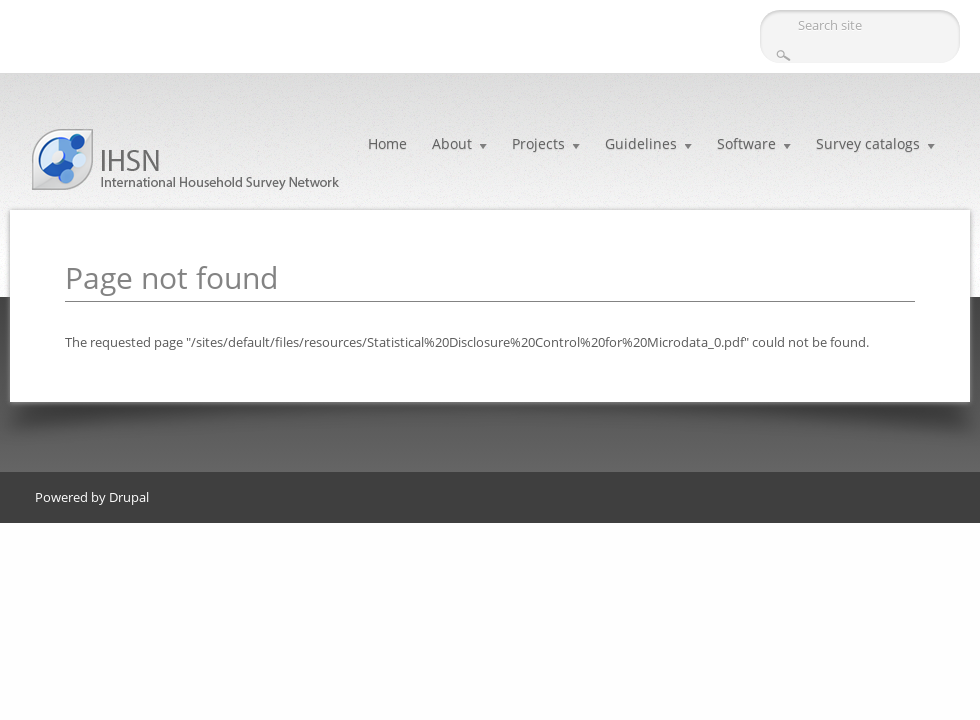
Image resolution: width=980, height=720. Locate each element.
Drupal (129, 497)
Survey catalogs (868, 143)
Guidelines (641, 143)
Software (746, 143)
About (452, 143)
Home (387, 143)
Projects (538, 143)
